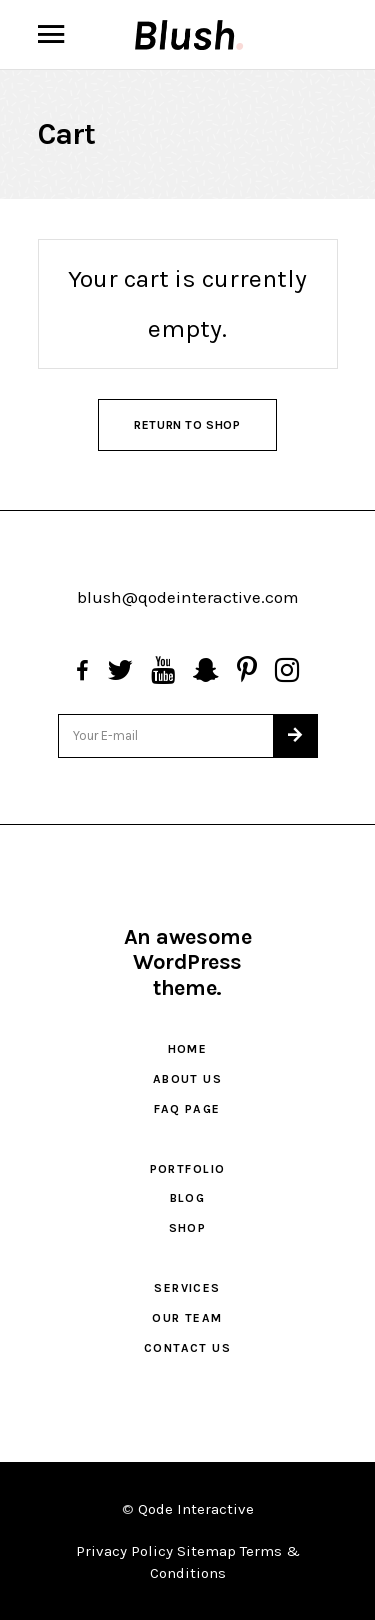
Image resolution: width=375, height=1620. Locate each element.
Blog (188, 1198)
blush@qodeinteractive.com (188, 597)
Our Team (187, 1318)
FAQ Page (187, 1109)
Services (187, 1288)
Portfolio (188, 1169)
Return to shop (187, 425)
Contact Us (187, 1348)
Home (188, 1049)
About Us (188, 1079)
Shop (188, 1228)
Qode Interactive (196, 1509)
